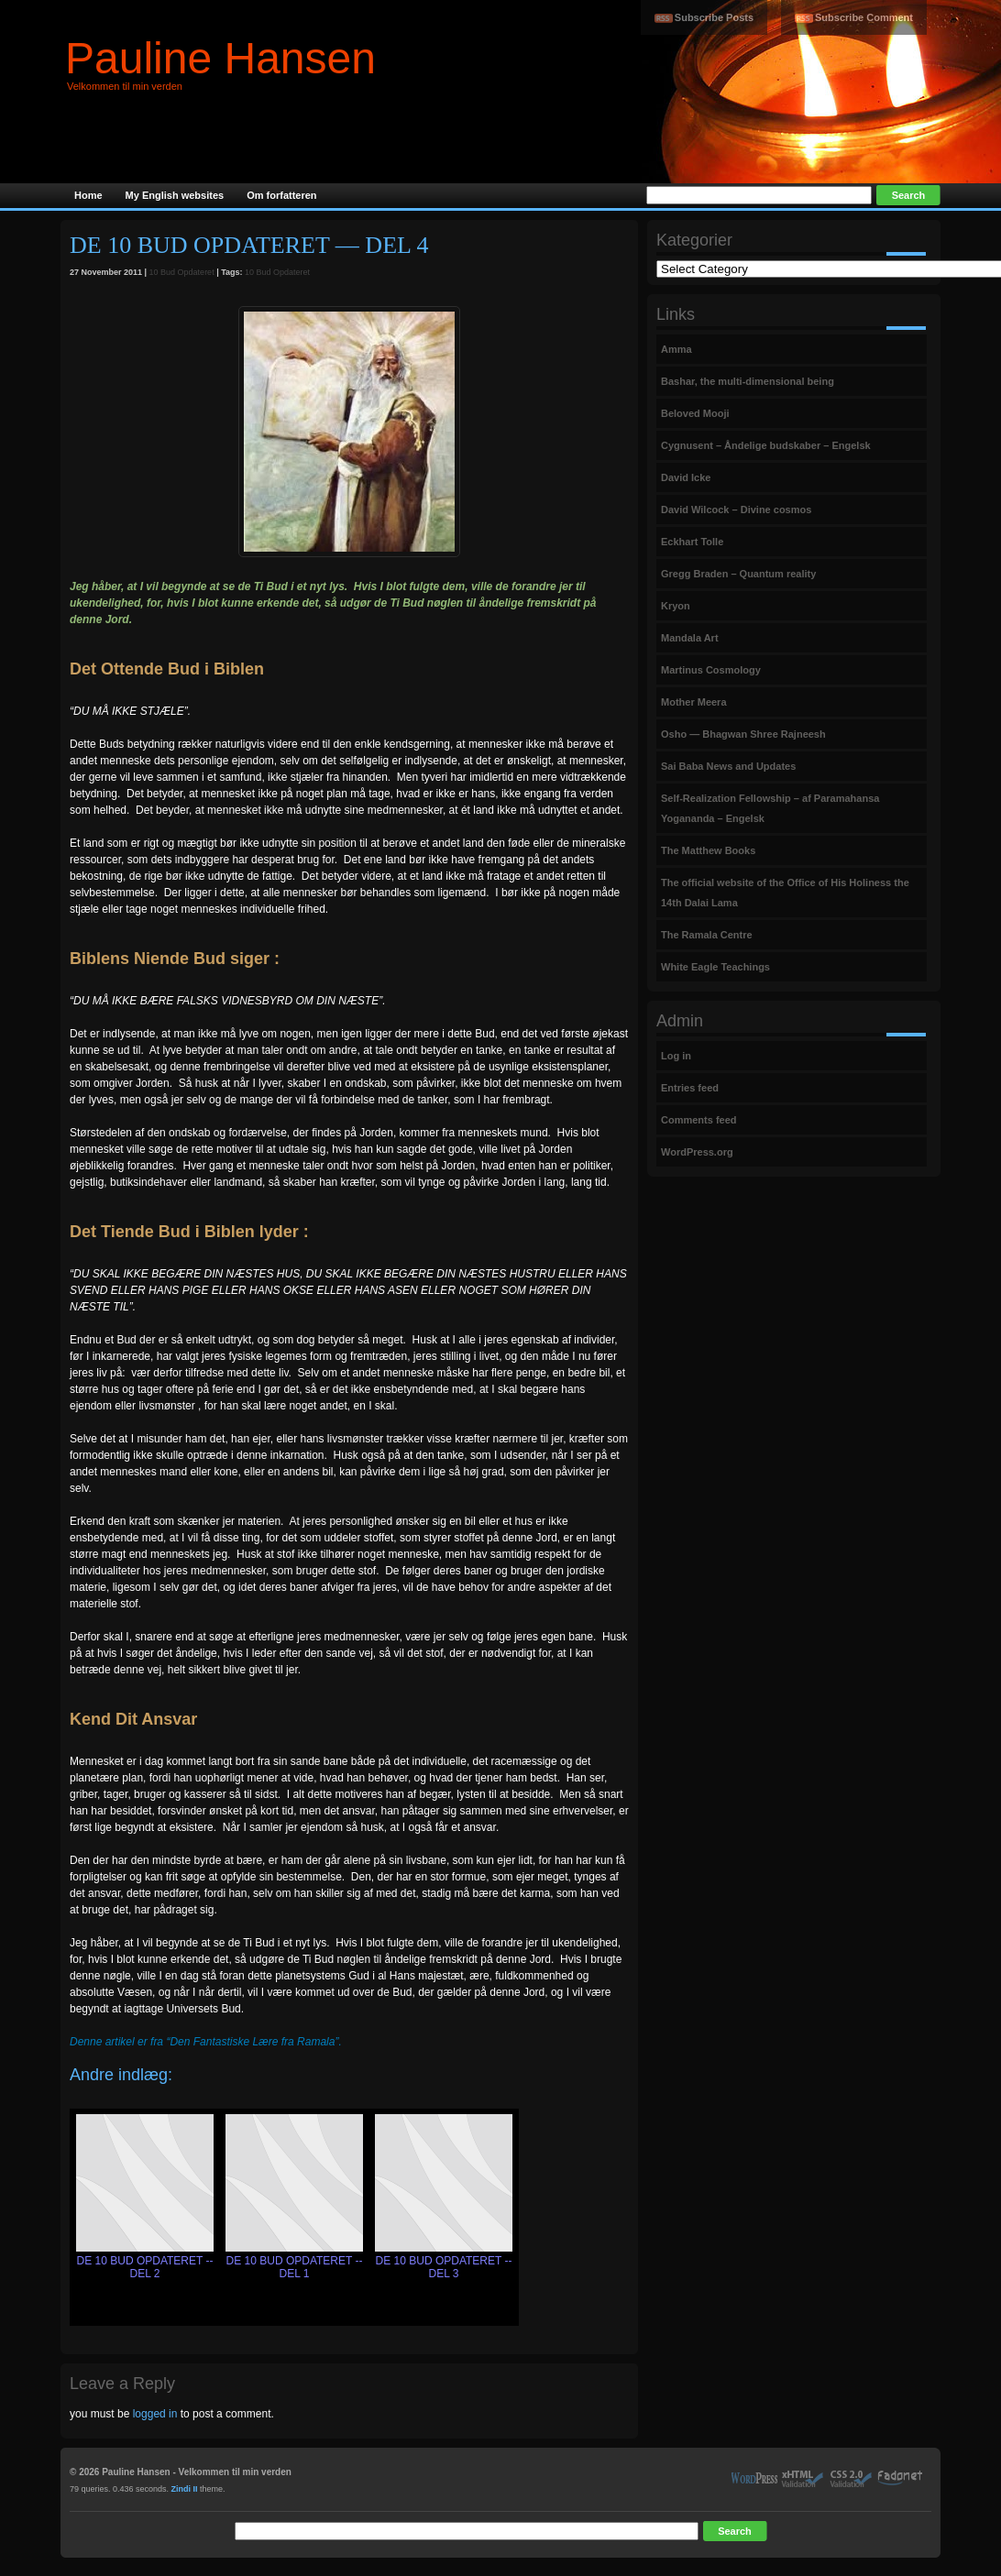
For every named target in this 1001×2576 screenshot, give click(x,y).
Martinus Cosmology (711, 669)
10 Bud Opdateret (181, 272)
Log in (676, 1055)
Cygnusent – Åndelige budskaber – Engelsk (766, 445)
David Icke (685, 477)
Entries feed (690, 1087)
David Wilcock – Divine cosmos (736, 509)
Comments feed (699, 1119)
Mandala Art (690, 637)
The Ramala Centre (707, 934)
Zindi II (184, 2489)
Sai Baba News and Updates (728, 766)
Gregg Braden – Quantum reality (738, 573)
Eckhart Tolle (692, 541)
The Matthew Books (708, 850)
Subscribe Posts (714, 17)
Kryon (675, 605)
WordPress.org (697, 1151)
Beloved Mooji (695, 413)
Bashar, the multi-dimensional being (747, 381)
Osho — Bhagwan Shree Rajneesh (743, 734)
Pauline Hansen (220, 58)
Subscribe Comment (864, 17)
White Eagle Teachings (715, 966)
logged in (155, 2413)
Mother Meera (694, 701)
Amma (676, 349)
